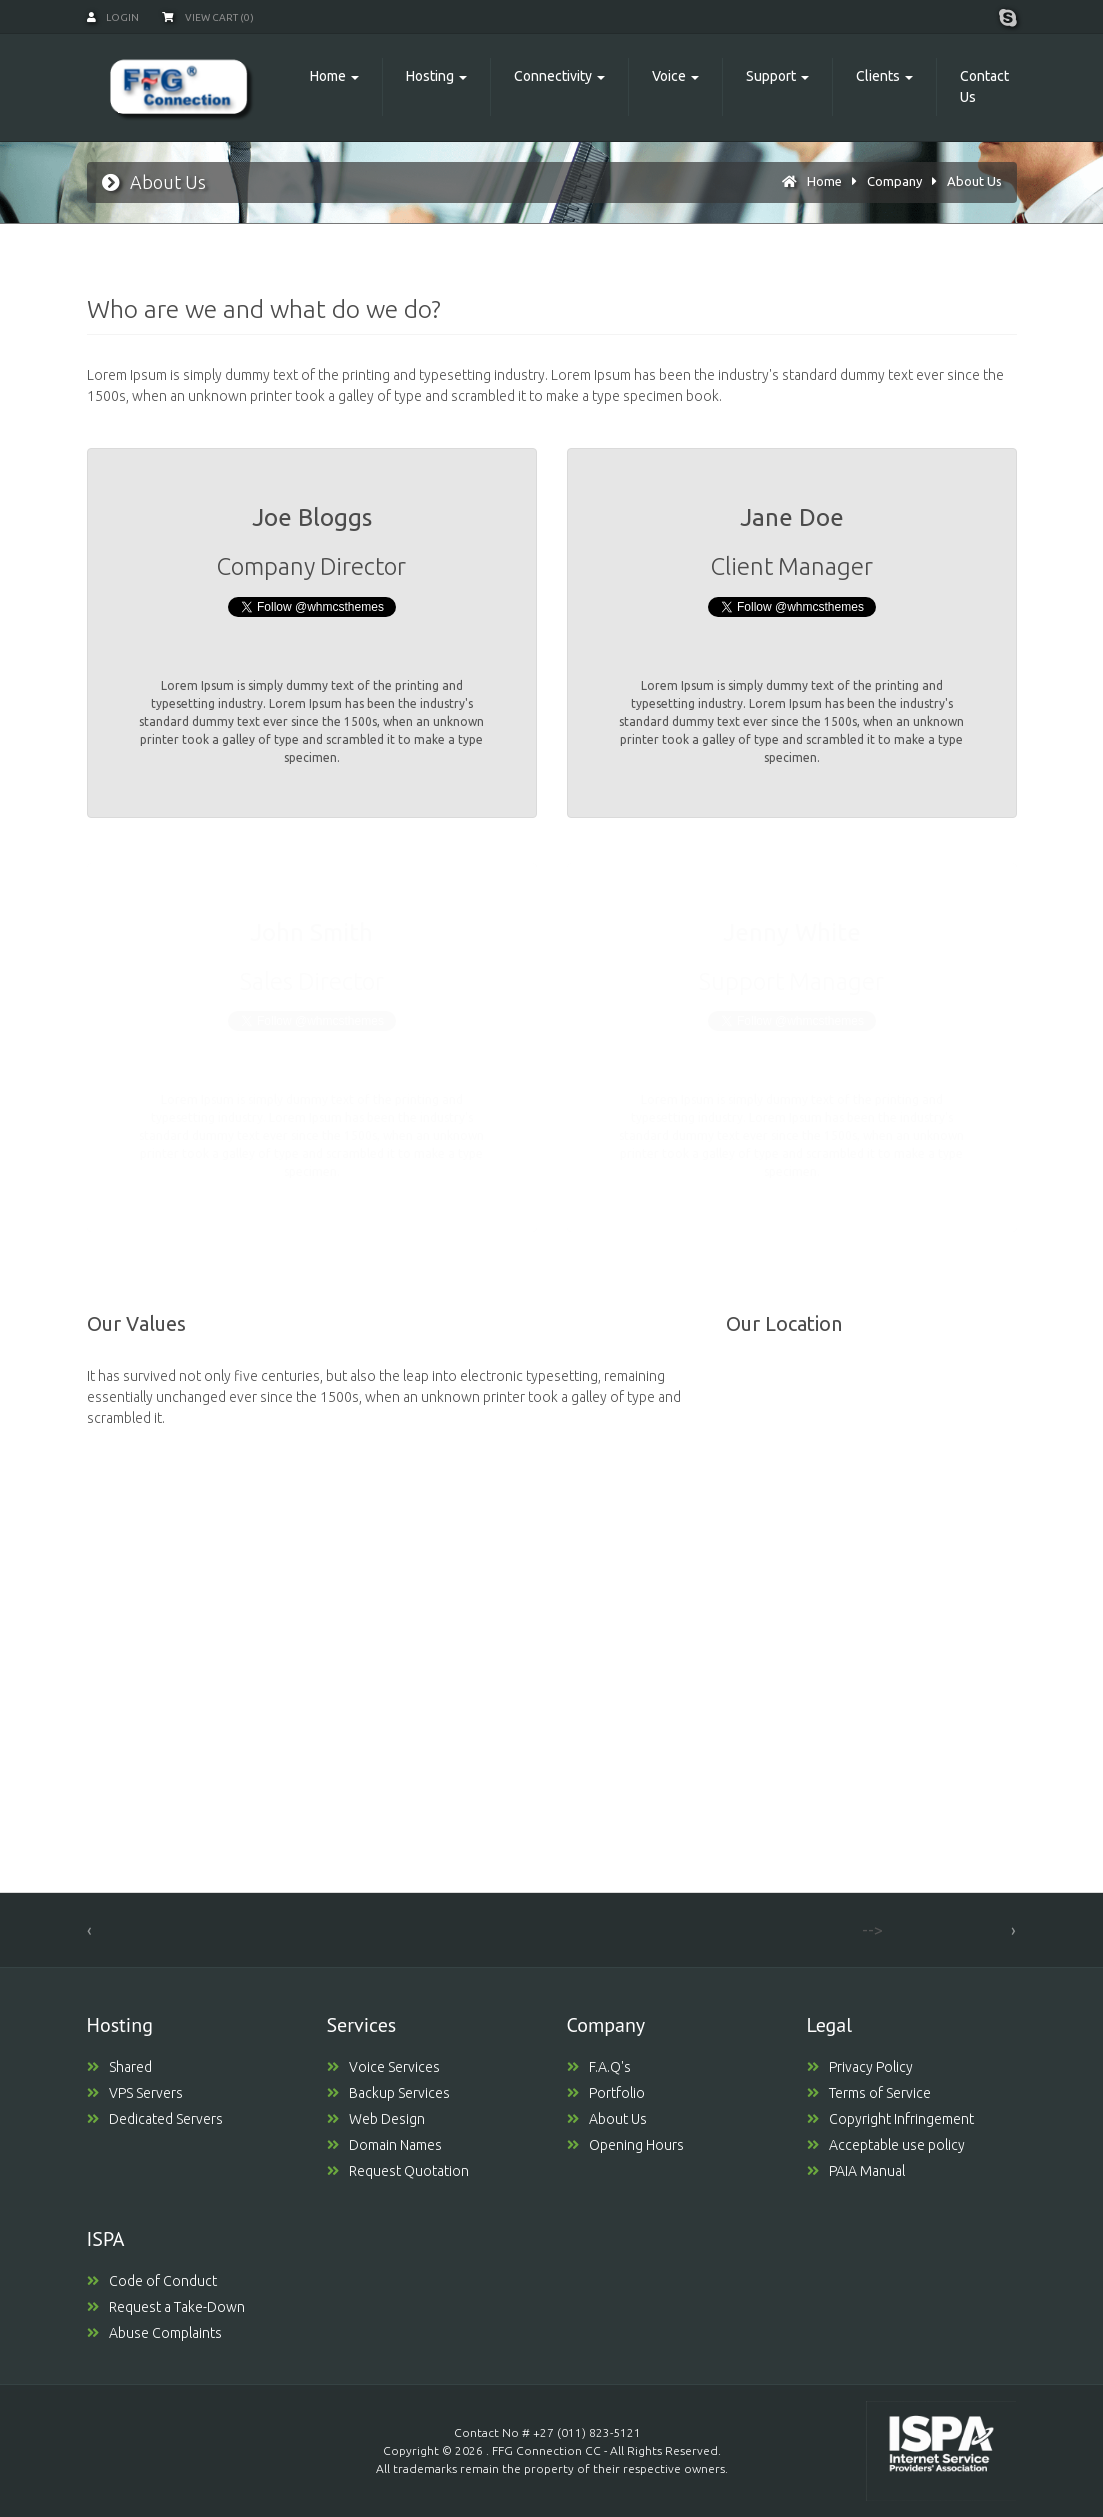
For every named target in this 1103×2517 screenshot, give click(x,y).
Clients (878, 76)
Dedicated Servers (155, 2119)
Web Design (376, 2119)
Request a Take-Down (166, 2307)
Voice (669, 76)
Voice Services (383, 2067)
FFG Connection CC (546, 2450)
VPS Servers (135, 2093)
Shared (119, 2067)
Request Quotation (398, 2171)
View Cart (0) (208, 17)
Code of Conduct (152, 2281)
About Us (974, 181)
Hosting (430, 76)
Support (771, 76)
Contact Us (984, 86)
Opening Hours (625, 2145)
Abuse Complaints (154, 2333)
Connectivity (553, 76)
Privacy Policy (860, 2067)
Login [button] (113, 17)
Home (328, 76)
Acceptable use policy (886, 2145)
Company (894, 181)
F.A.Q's (599, 2067)
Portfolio (606, 2093)
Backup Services (388, 2093)
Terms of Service (869, 2093)
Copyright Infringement (890, 2119)
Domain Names (384, 2145)
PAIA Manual (856, 2171)
